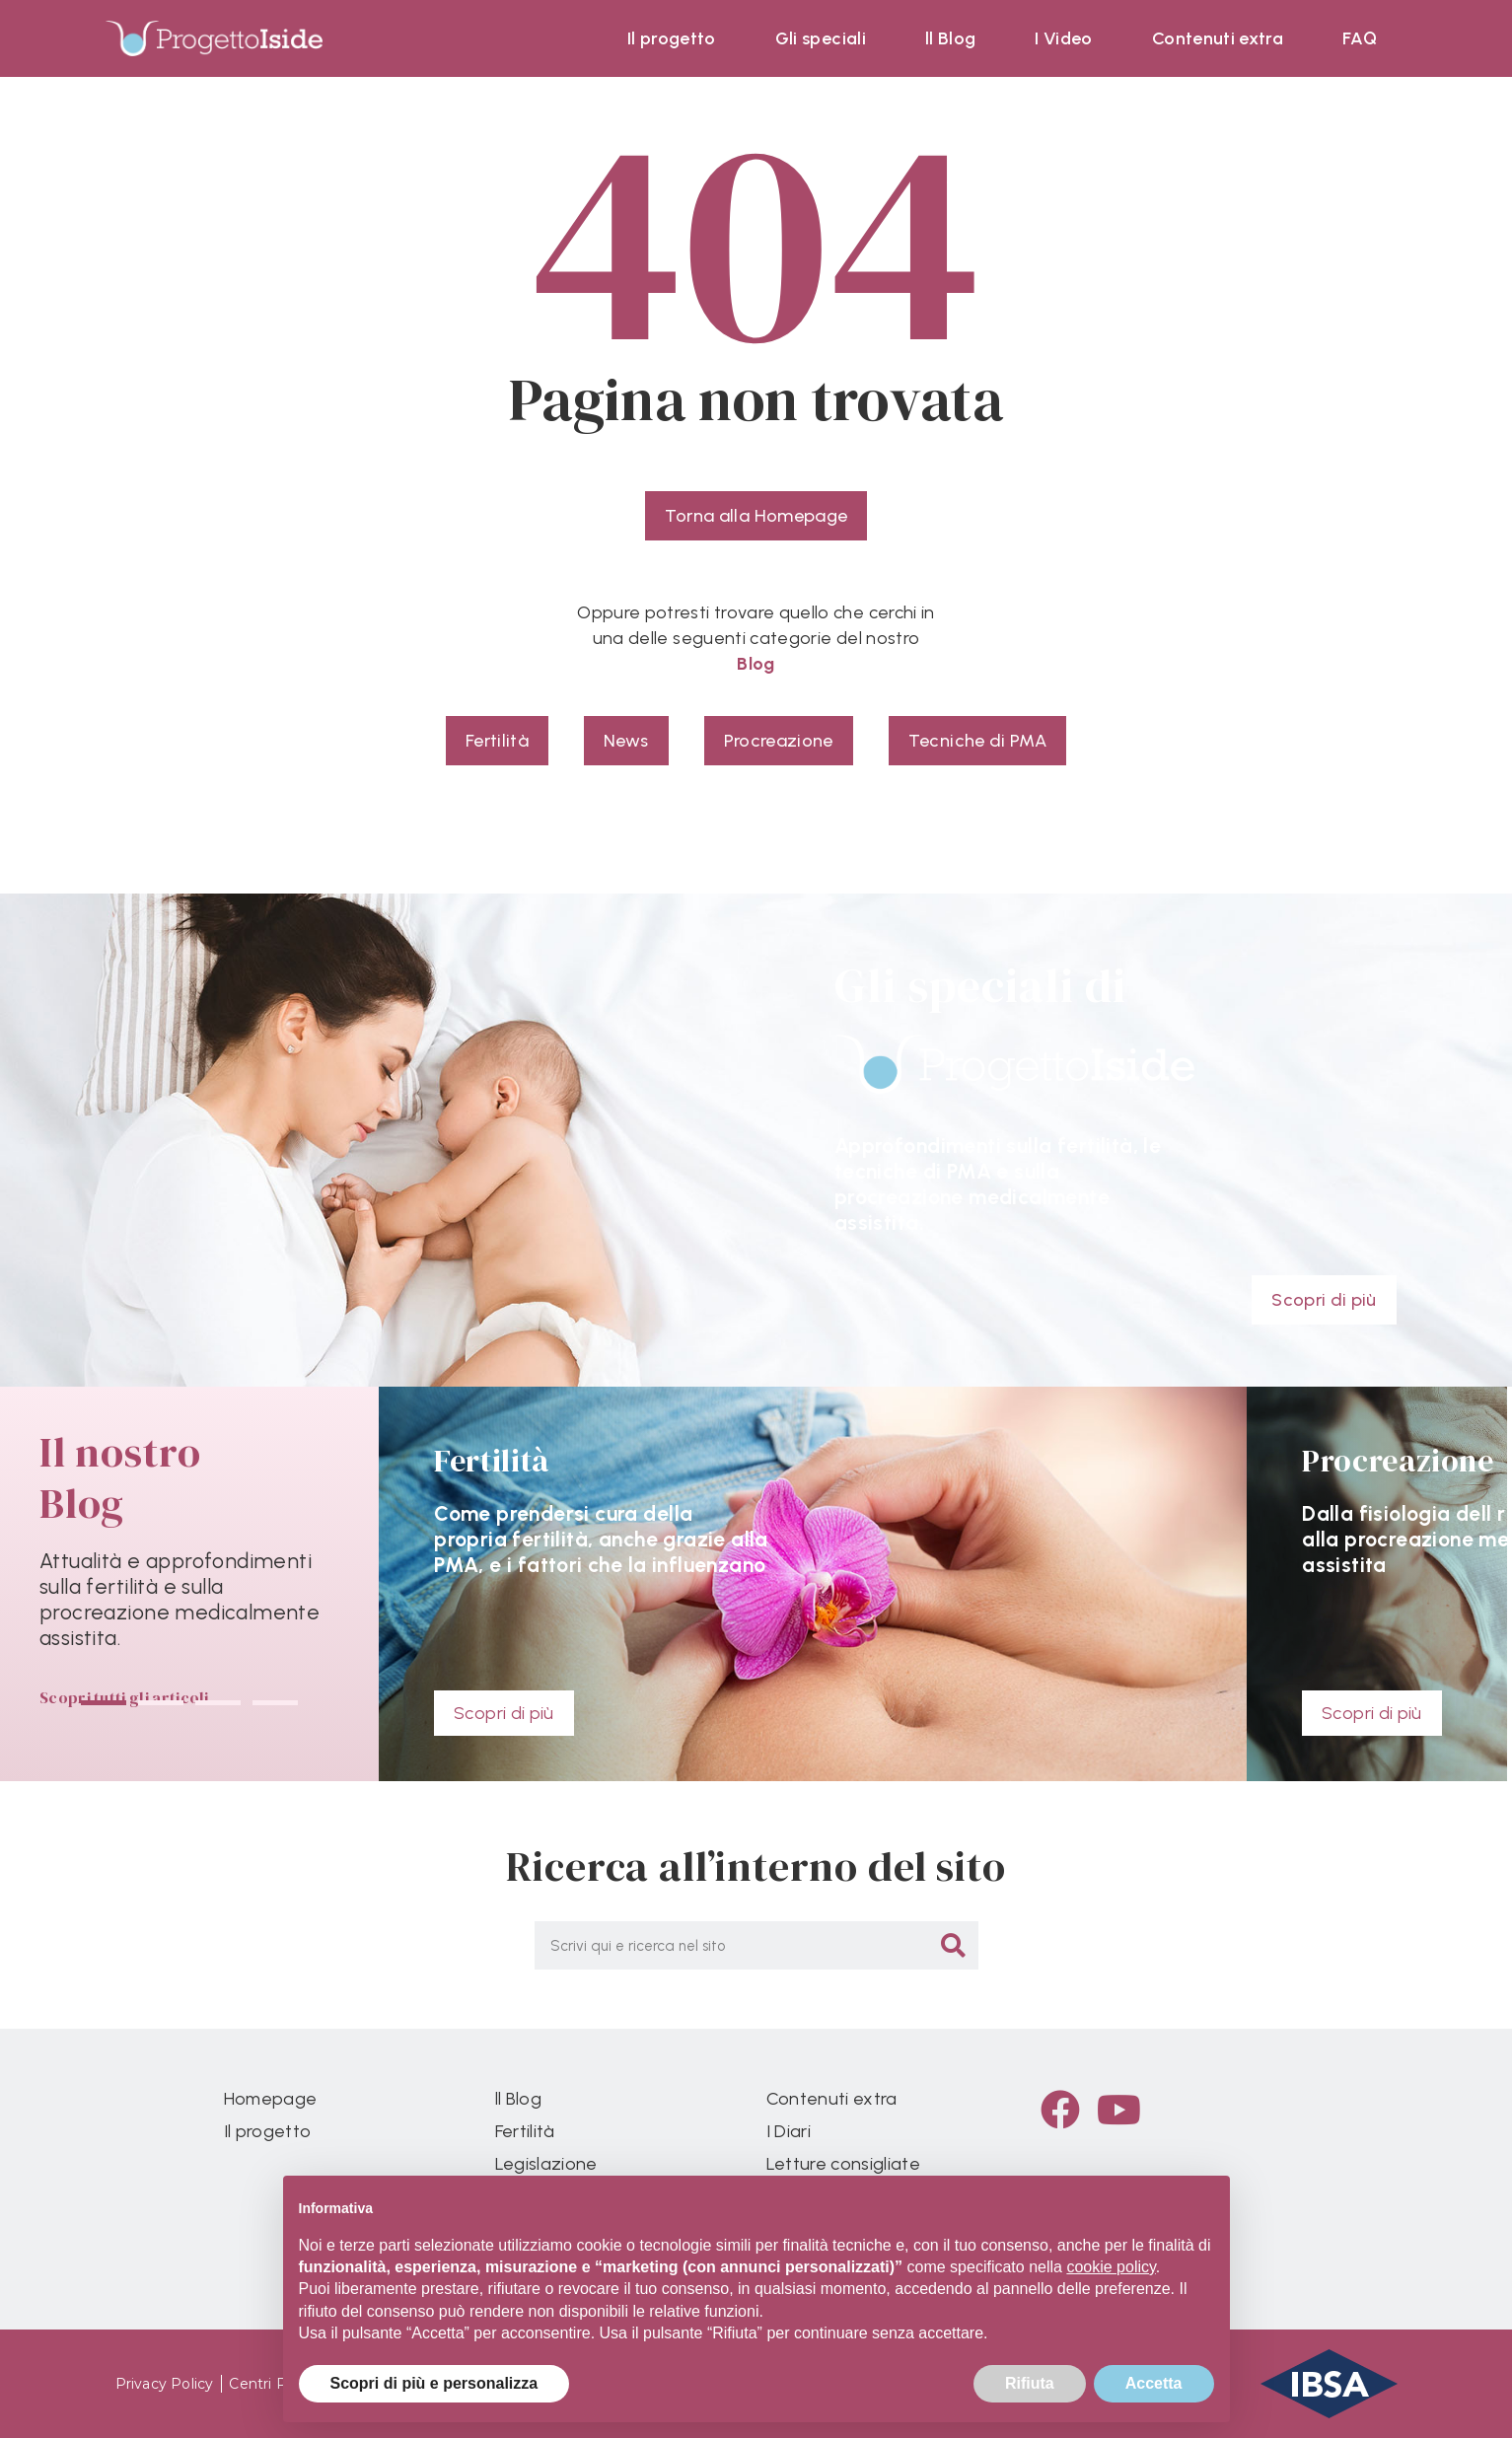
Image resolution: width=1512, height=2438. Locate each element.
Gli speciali (820, 38)
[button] (103, 1702)
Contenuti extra (1217, 38)
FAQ (1359, 38)
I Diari (788, 2131)
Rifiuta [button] (1029, 2383)
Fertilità (525, 2131)
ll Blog (950, 38)
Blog (755, 664)
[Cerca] (954, 1945)
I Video (1063, 38)
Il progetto (671, 38)
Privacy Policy (164, 2384)
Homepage (271, 2099)
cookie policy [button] (1110, 2267)
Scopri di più (504, 1713)
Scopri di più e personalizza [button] (434, 2383)
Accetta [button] (1154, 2383)
